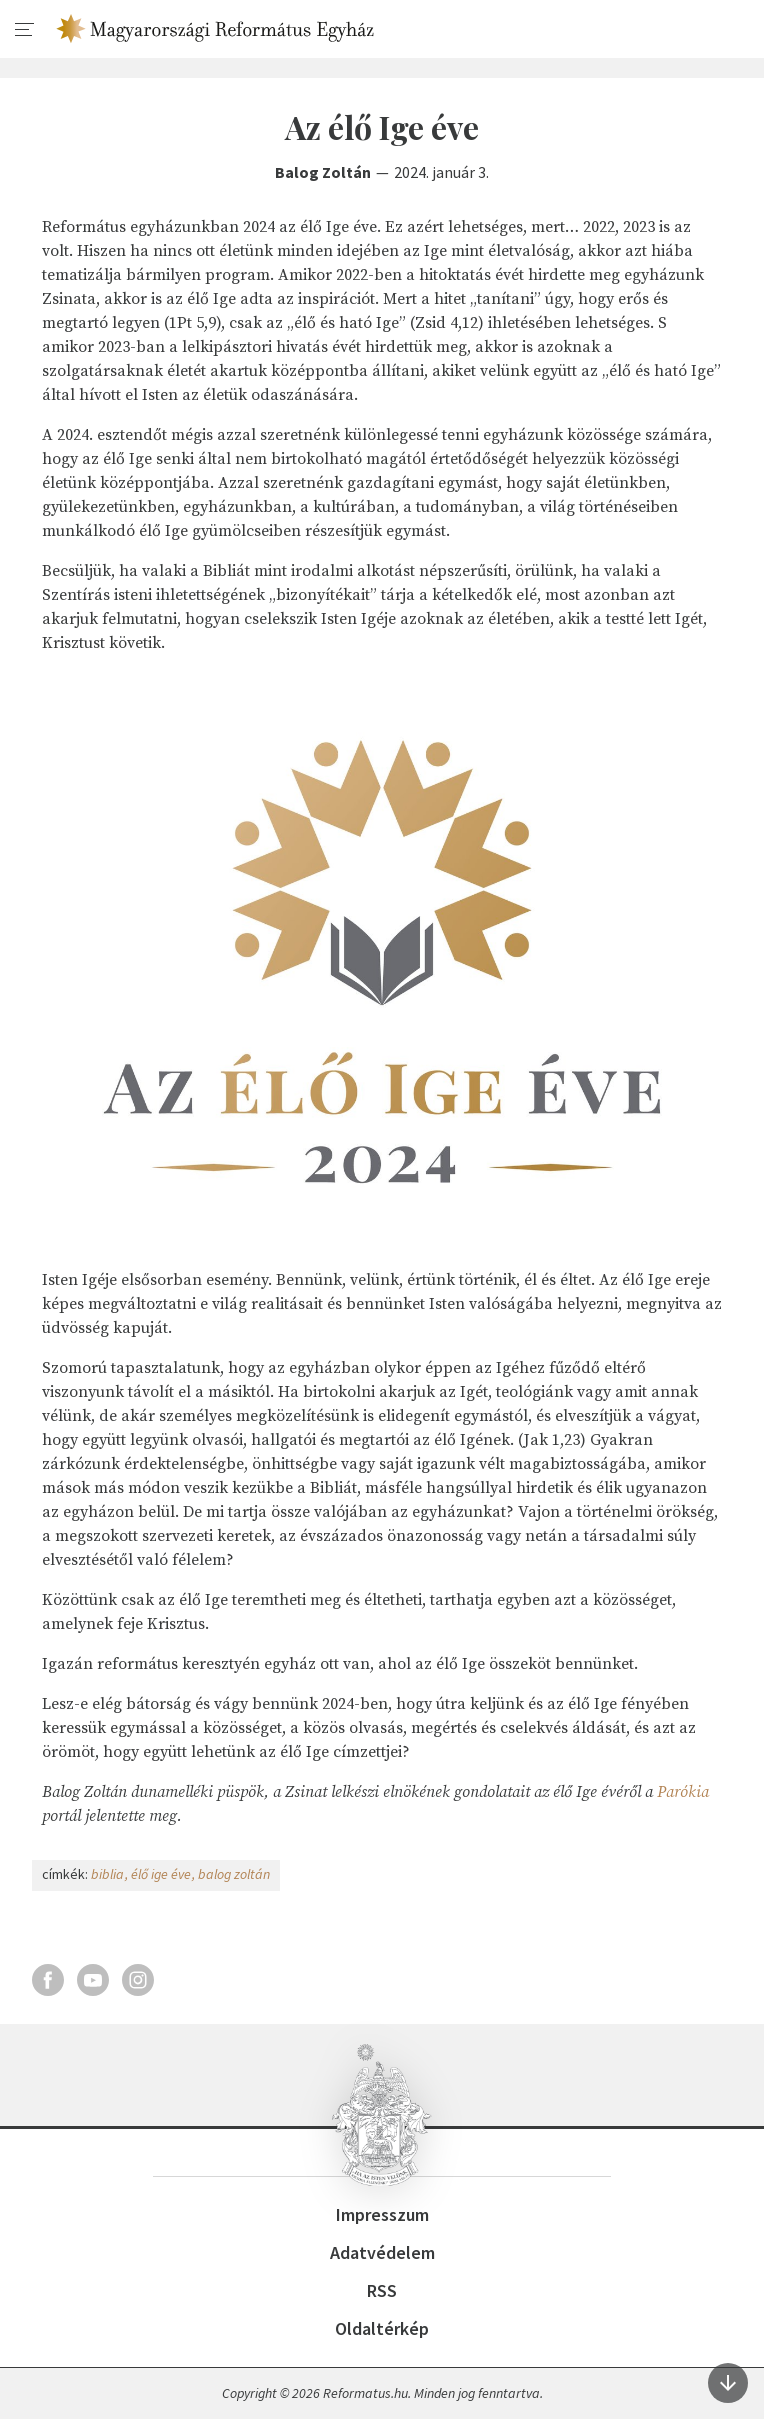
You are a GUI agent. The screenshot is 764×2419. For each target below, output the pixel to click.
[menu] (25, 30)
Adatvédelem (382, 2252)
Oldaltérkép (382, 2328)
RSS (382, 2290)
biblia (107, 1874)
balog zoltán (234, 1874)
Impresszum (382, 2214)
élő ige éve (161, 1874)
